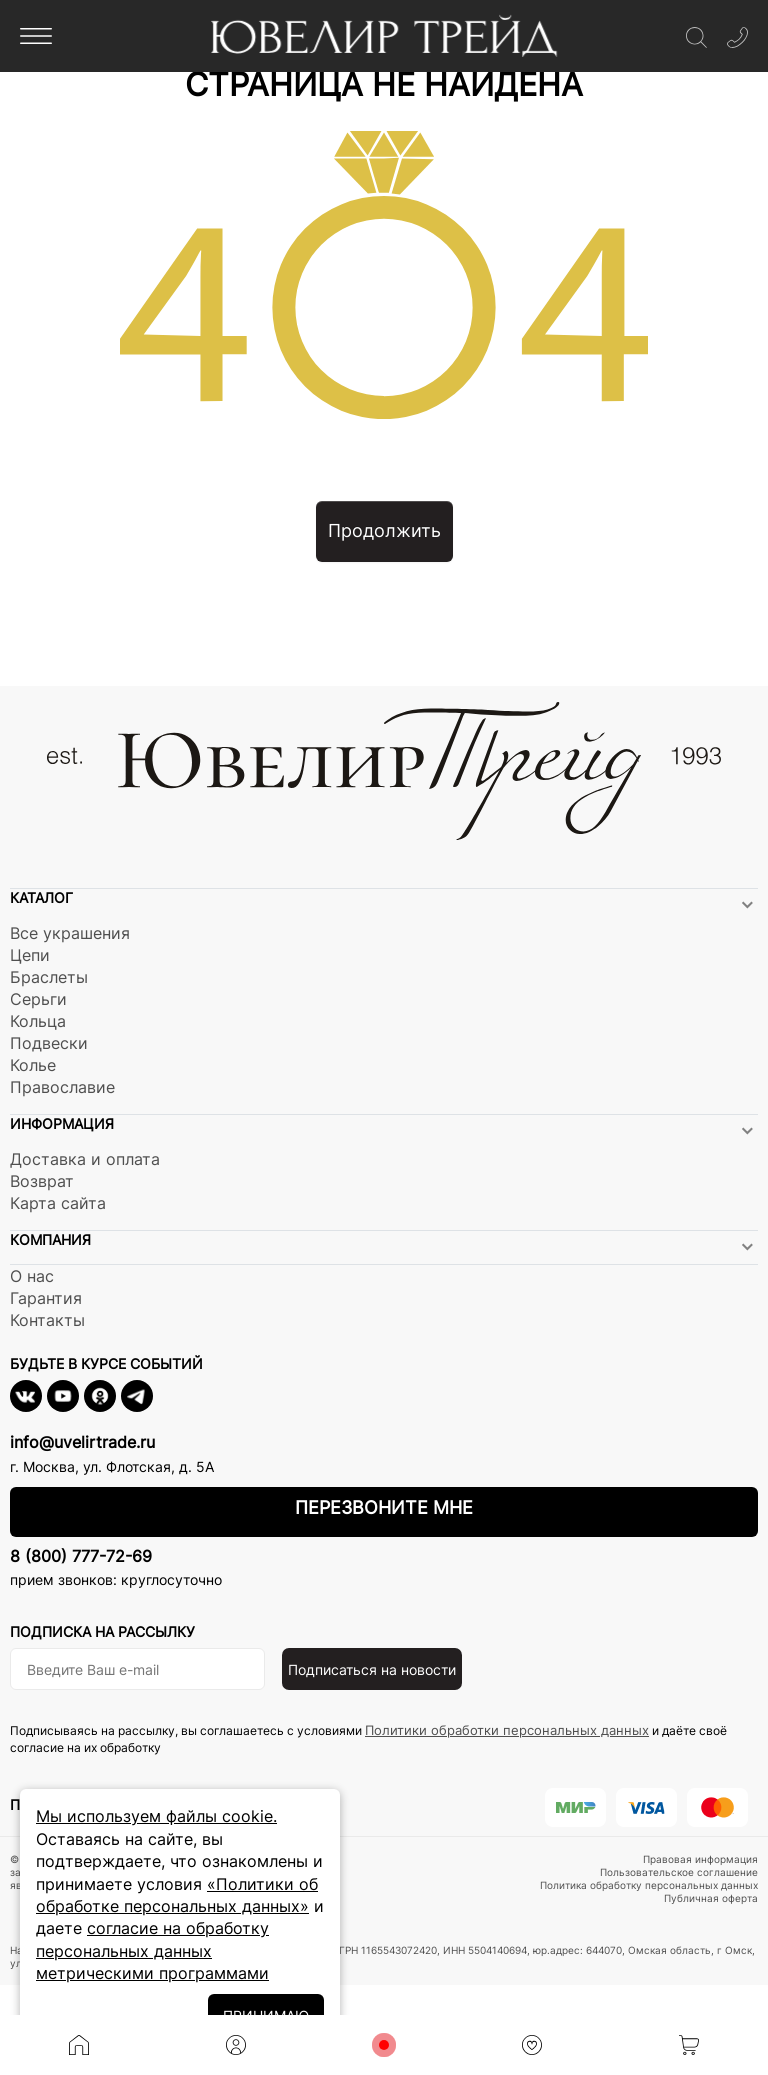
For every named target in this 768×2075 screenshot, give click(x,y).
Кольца (38, 1021)
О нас (32, 1276)
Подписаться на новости (372, 1669)
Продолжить (384, 530)
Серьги (38, 999)
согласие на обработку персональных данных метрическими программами (152, 1950)
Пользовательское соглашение (679, 1872)
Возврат (42, 1181)
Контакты (47, 1320)
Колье (33, 1065)
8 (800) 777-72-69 (81, 1556)
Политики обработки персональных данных (507, 1730)
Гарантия (46, 1298)
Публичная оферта (711, 1898)
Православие (62, 1087)
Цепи (30, 955)
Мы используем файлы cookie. (156, 1816)
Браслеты (49, 977)
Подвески (49, 1043)
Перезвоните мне (384, 1507)
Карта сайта (58, 1203)
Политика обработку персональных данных (649, 1885)
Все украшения (70, 933)
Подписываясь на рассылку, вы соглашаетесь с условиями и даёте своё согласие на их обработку (368, 1738)
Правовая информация (700, 1859)
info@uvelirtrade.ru (82, 1442)
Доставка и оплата (85, 1159)
